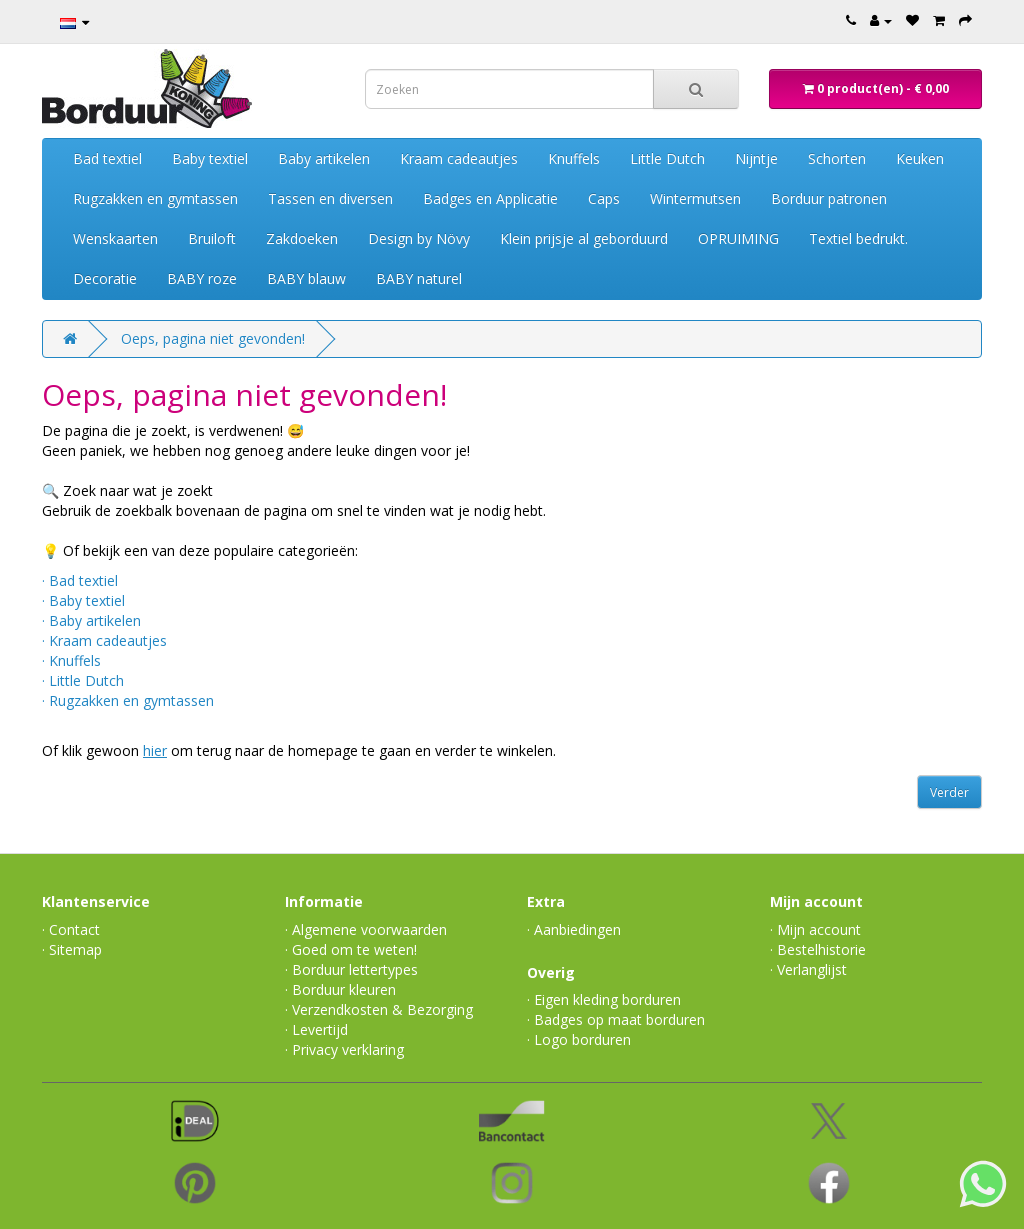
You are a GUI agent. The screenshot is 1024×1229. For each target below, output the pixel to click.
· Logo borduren (579, 1039)
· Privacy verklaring (344, 1049)
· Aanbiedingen (574, 929)
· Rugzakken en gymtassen (128, 700)
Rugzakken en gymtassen (155, 198)
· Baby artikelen (91, 620)
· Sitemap (72, 949)
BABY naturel (419, 278)
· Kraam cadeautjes (104, 640)
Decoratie (105, 278)
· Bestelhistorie (818, 949)
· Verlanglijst (808, 969)
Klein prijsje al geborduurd (584, 238)
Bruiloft (212, 238)
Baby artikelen (324, 158)
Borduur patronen (829, 198)
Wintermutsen (695, 198)
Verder (949, 792)
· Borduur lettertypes (351, 969)
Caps (604, 198)
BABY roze (202, 278)
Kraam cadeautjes (459, 158)
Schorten (837, 158)
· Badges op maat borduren (616, 1019)
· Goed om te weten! (351, 949)
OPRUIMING (738, 238)
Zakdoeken (302, 238)
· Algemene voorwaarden (366, 929)
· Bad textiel (80, 580)
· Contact (71, 929)
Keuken (920, 158)
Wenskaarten (115, 238)
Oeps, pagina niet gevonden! (213, 338)
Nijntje (756, 158)
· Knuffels (71, 660)
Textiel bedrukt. (858, 238)
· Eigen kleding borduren (604, 999)
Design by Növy (419, 238)
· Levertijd (316, 1029)
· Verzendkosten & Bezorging (379, 1009)
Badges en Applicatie (490, 198)
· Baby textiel (83, 600)
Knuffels (574, 158)
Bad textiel (107, 158)
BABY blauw (306, 278)
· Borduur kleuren (340, 989)
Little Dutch (667, 158)
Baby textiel (210, 158)
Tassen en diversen (330, 198)
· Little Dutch (83, 680)
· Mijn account (815, 929)
